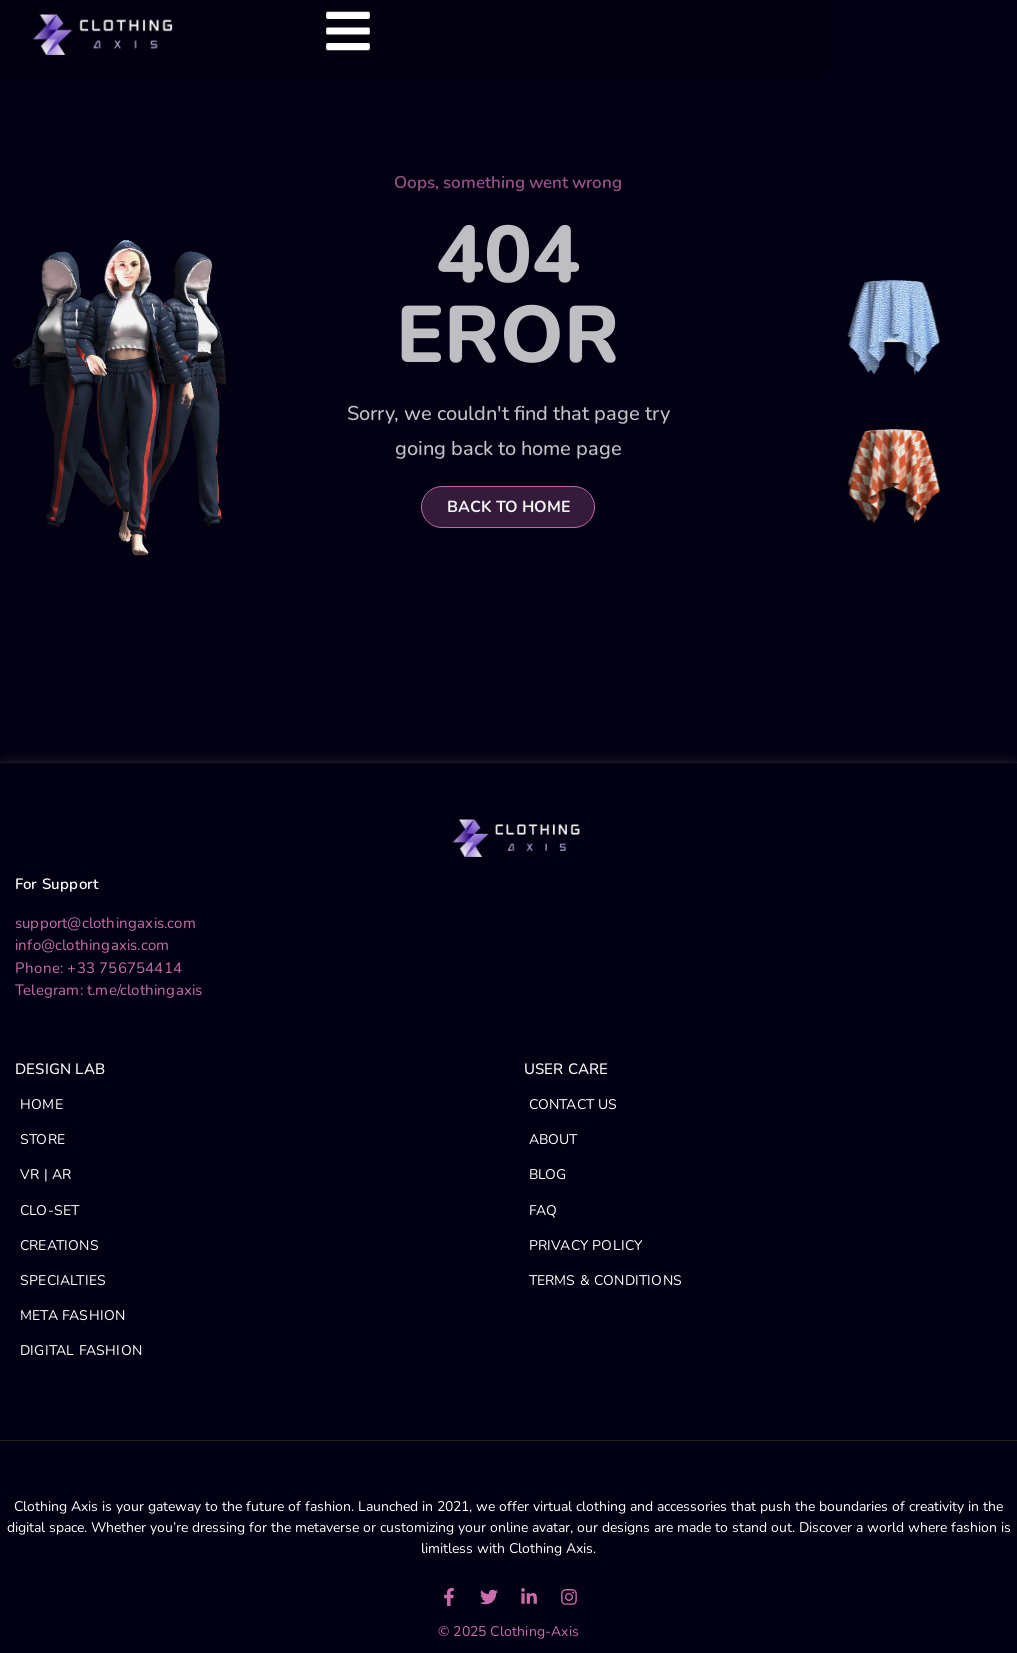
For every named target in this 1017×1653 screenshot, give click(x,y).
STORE (42, 1139)
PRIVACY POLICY (586, 1245)
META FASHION (72, 1315)
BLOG (548, 1174)
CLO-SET (49, 1210)
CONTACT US (573, 1104)
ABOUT (553, 1139)
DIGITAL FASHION (81, 1350)
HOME (41, 1104)
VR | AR (45, 1174)
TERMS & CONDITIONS (606, 1280)
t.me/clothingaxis (144, 990)
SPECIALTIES (63, 1280)
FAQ (543, 1210)
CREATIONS (59, 1245)
